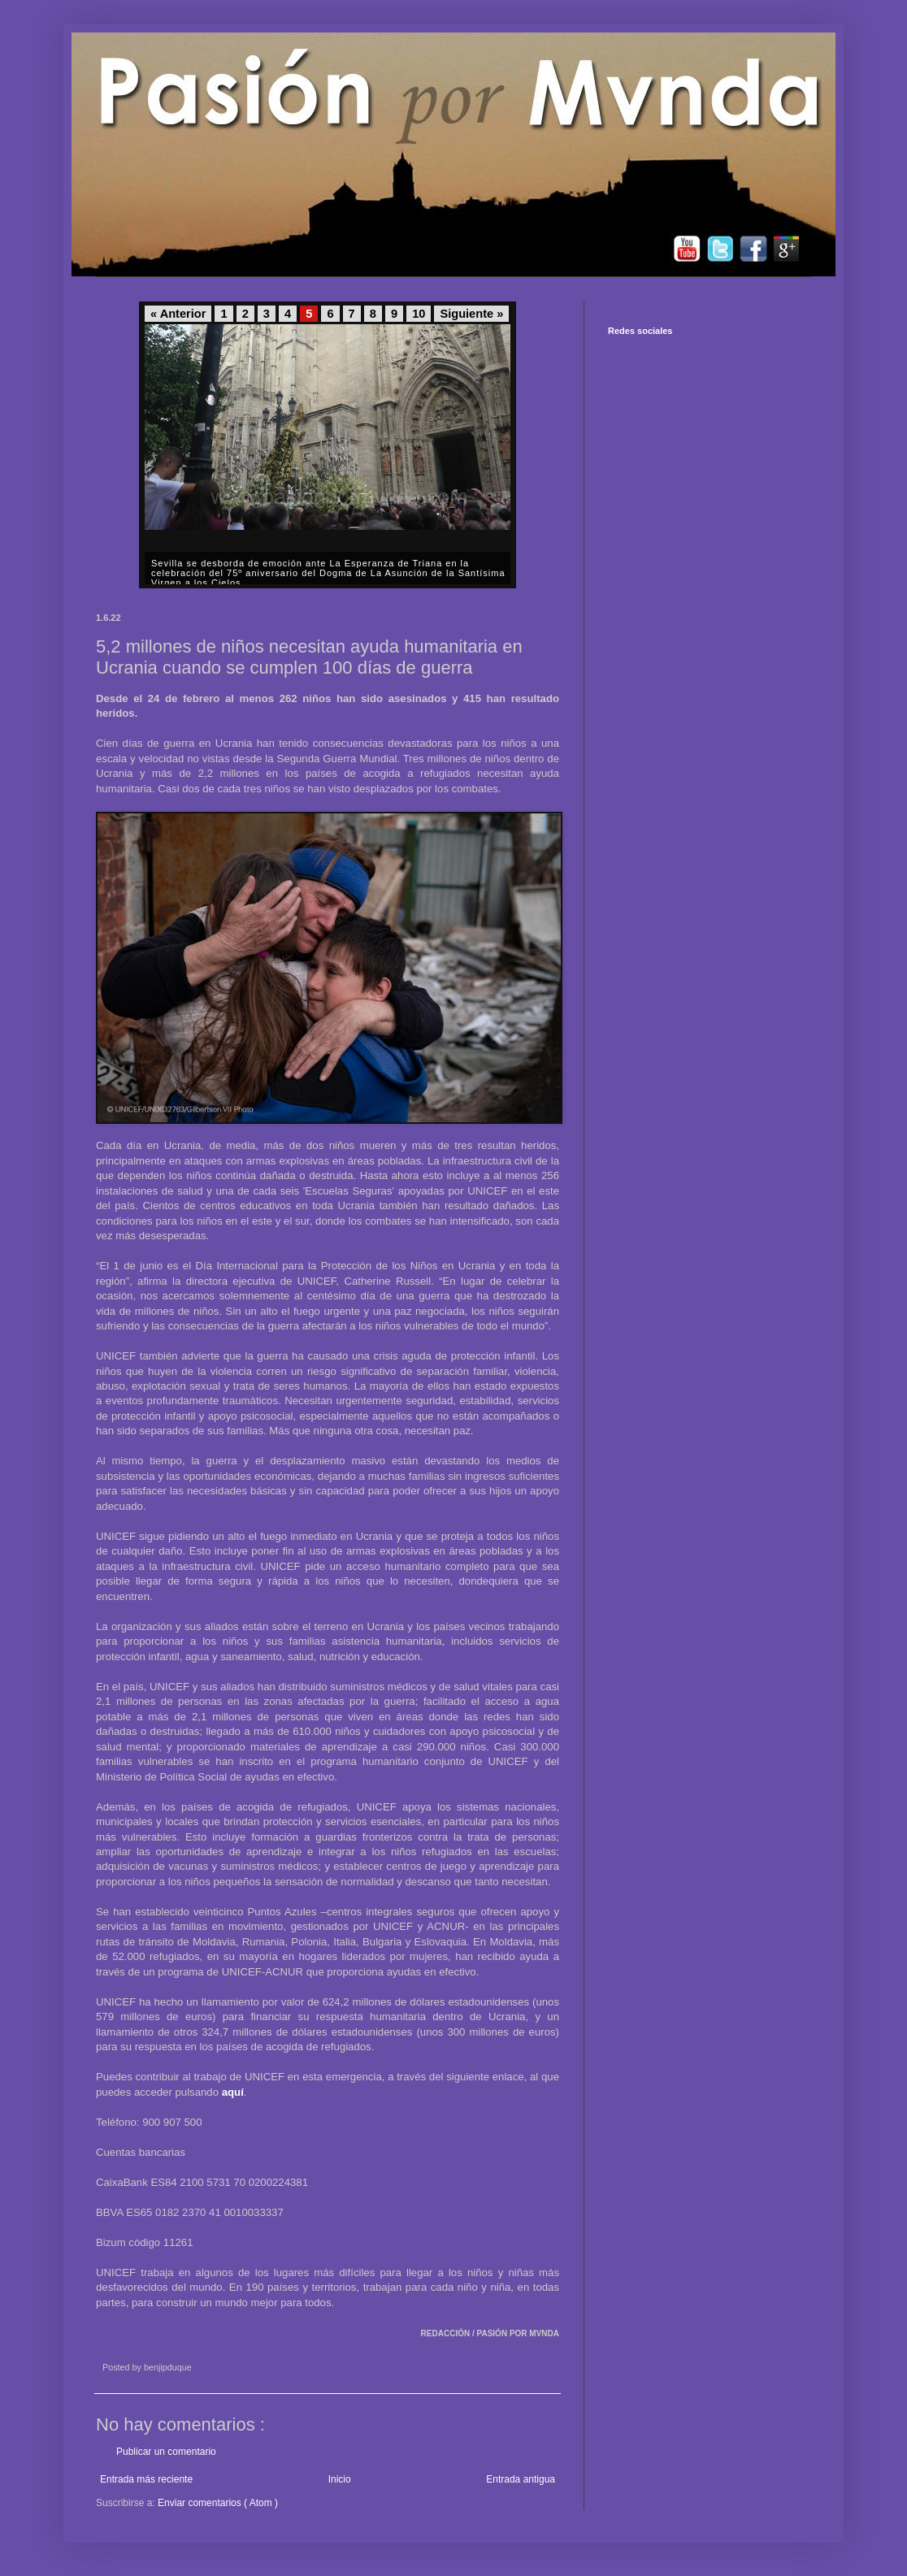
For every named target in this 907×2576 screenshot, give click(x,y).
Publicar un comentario (166, 2451)
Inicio (339, 2479)
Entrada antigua (520, 2479)
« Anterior (178, 313)
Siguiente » (471, 313)
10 (418, 313)
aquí (233, 2092)
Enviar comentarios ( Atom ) (218, 2503)
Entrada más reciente (146, 2479)
